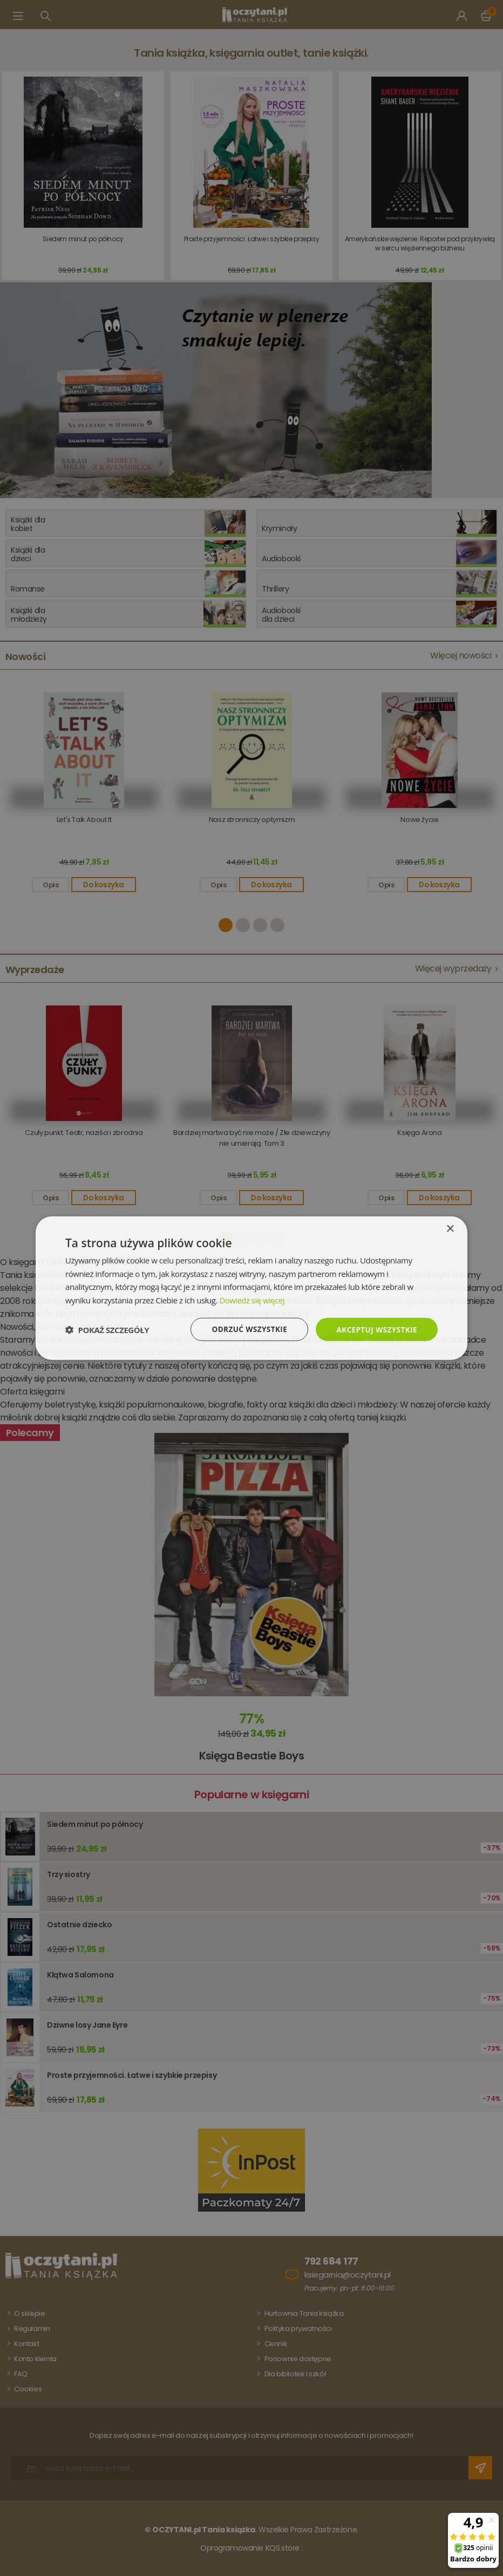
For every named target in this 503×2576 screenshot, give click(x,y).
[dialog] (251, 1288)
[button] (107, 1329)
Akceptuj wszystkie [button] (375, 1329)
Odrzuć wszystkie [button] (246, 1329)
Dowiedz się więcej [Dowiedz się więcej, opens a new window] (252, 1299)
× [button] (450, 1228)
